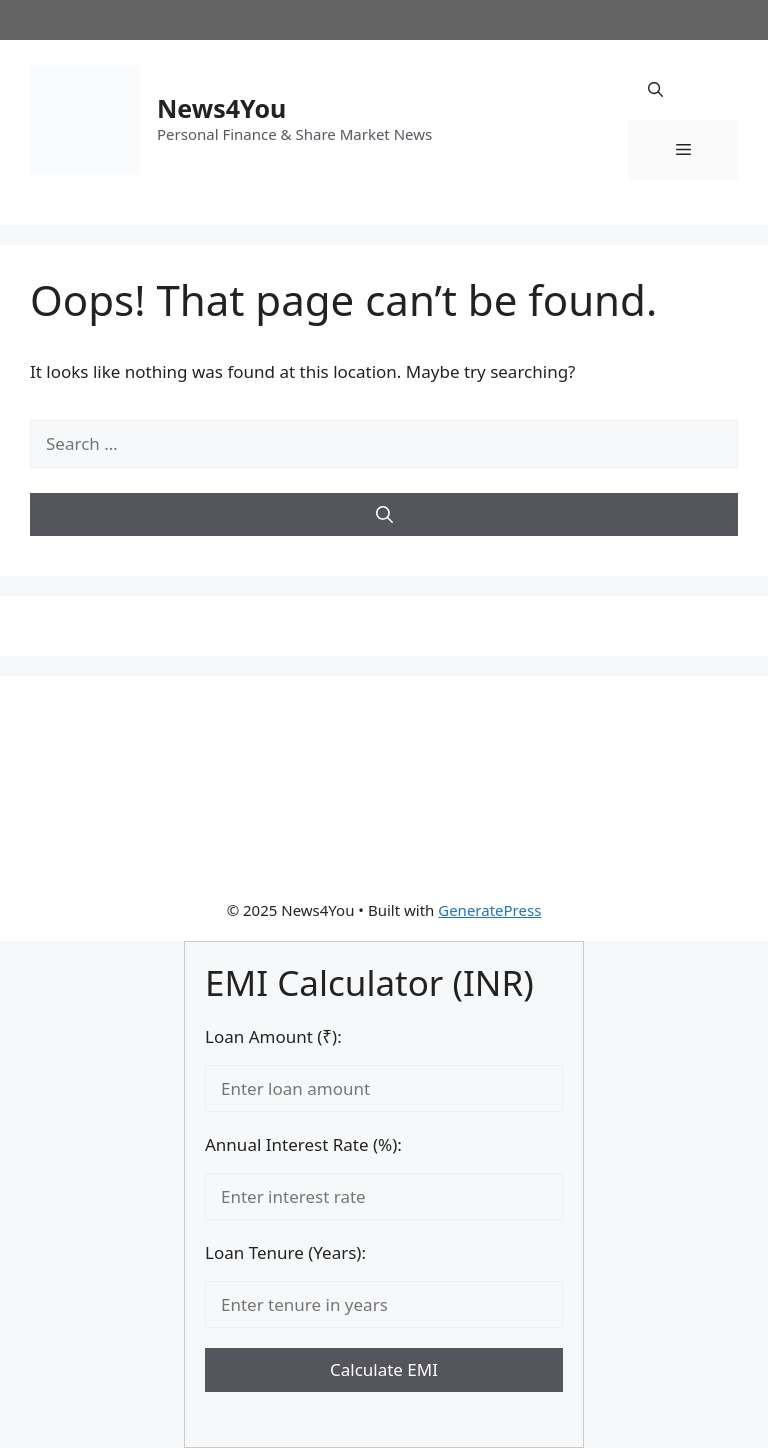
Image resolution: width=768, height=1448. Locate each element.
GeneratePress (489, 910)
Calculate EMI (384, 1369)
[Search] (384, 515)
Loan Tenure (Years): (285, 1252)
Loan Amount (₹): (273, 1036)
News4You (221, 108)
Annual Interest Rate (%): (303, 1144)
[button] (655, 90)
